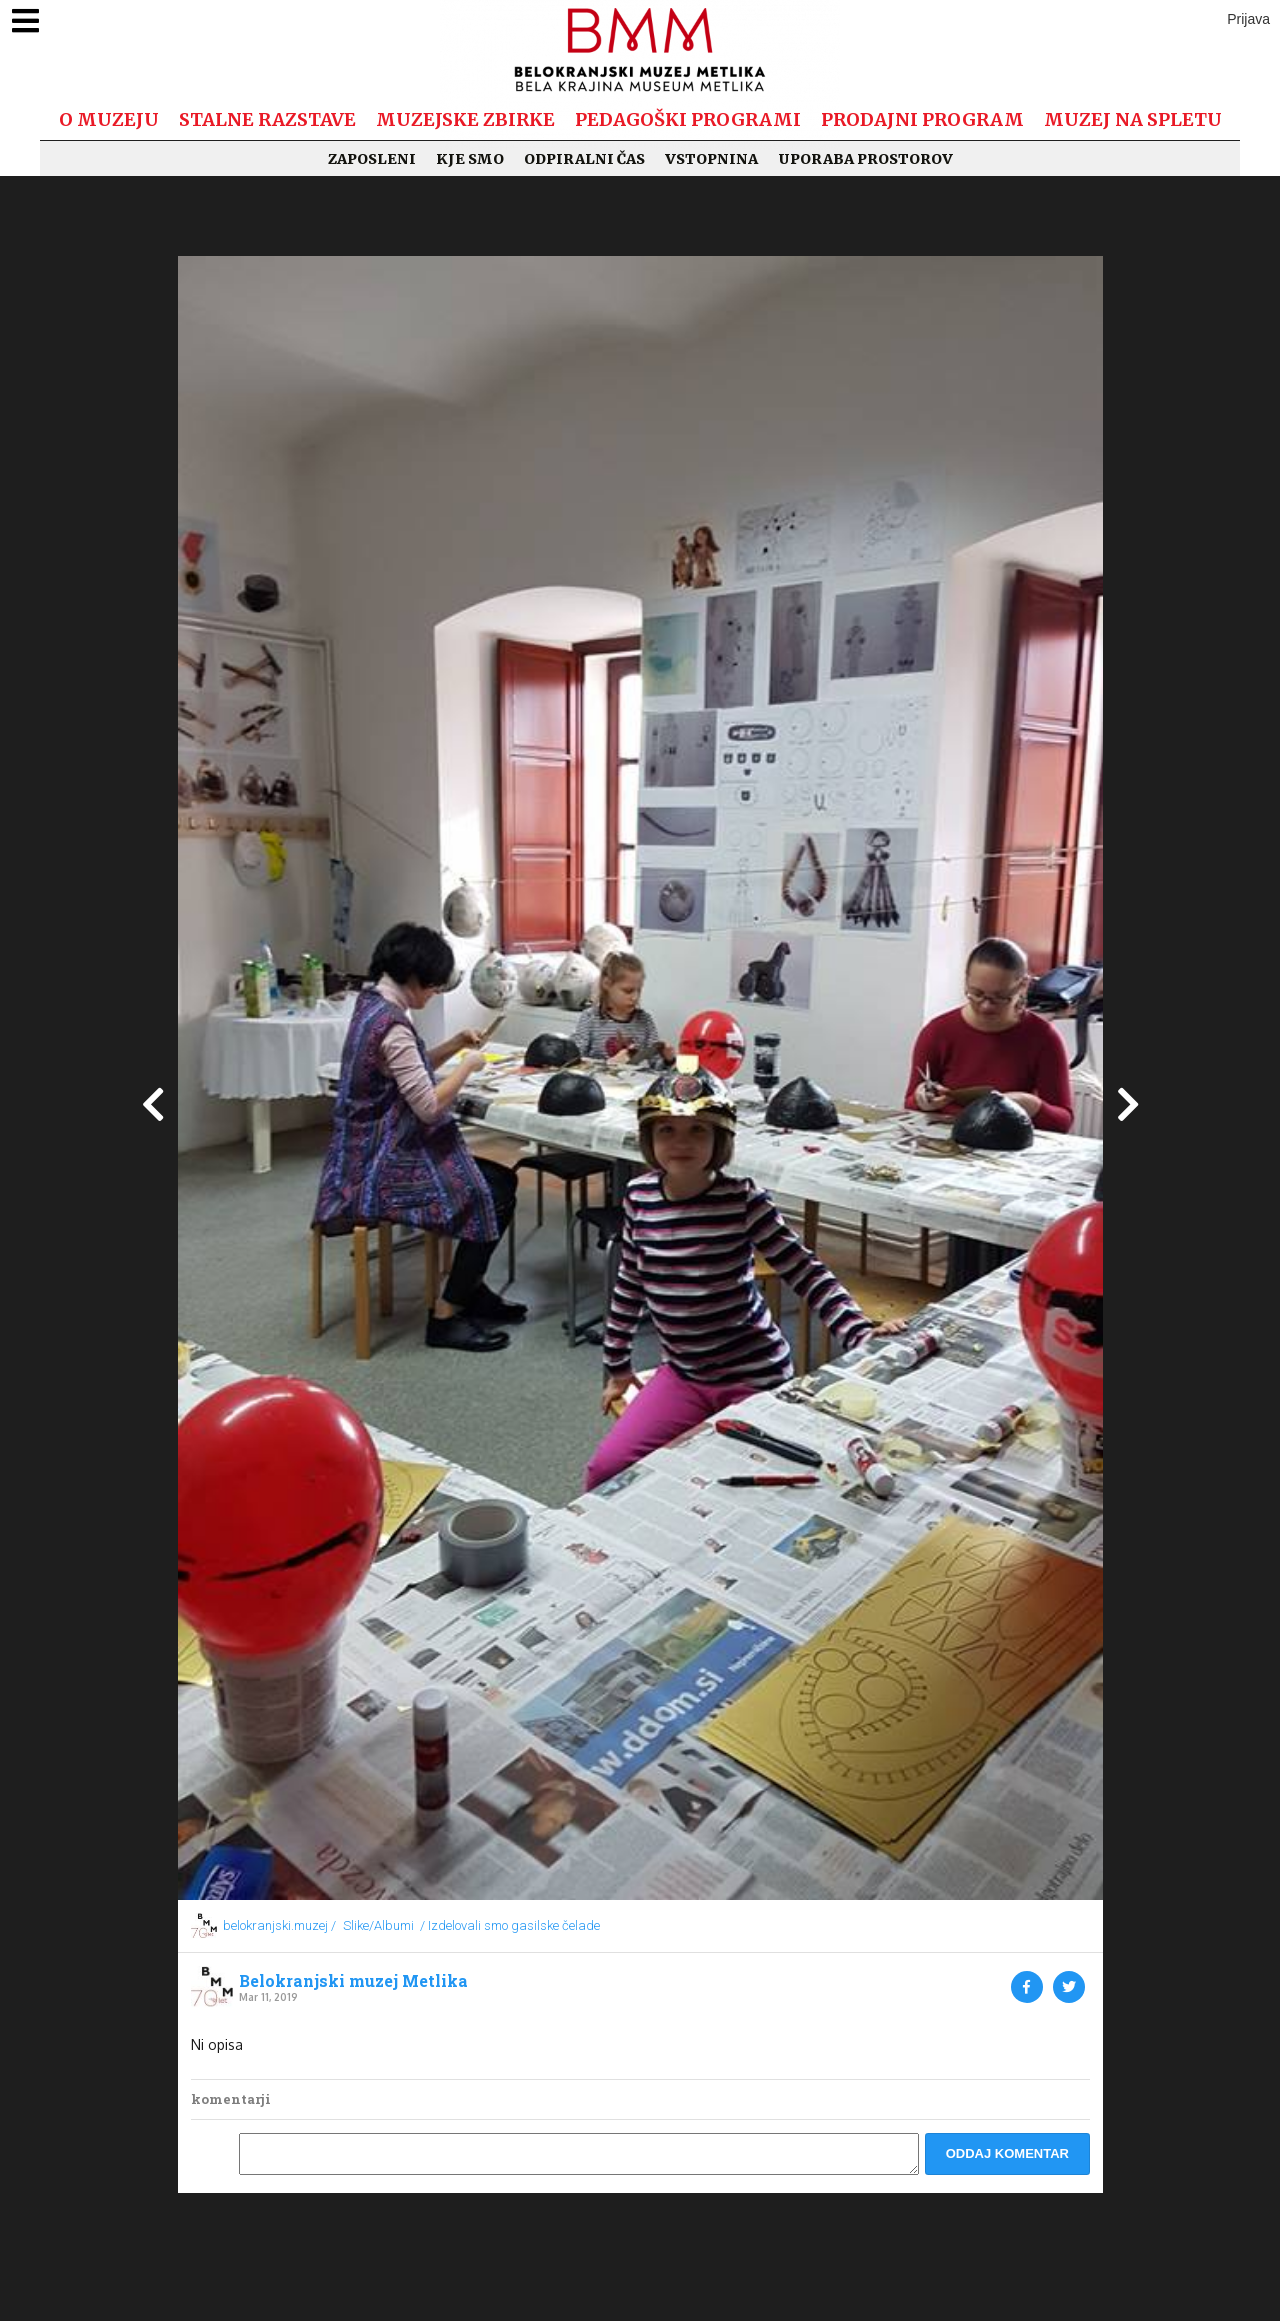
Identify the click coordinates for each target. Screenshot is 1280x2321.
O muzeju (109, 119)
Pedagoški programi (688, 119)
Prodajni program (922, 119)
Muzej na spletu (1133, 119)
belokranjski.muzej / (279, 1925)
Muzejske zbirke (465, 119)
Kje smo (470, 159)
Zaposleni (372, 159)
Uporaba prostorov (865, 159)
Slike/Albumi (378, 1925)
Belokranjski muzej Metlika (353, 1981)
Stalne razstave (267, 119)
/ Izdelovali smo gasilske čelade (510, 1925)
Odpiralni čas (584, 159)
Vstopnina (711, 159)
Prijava (1248, 19)
